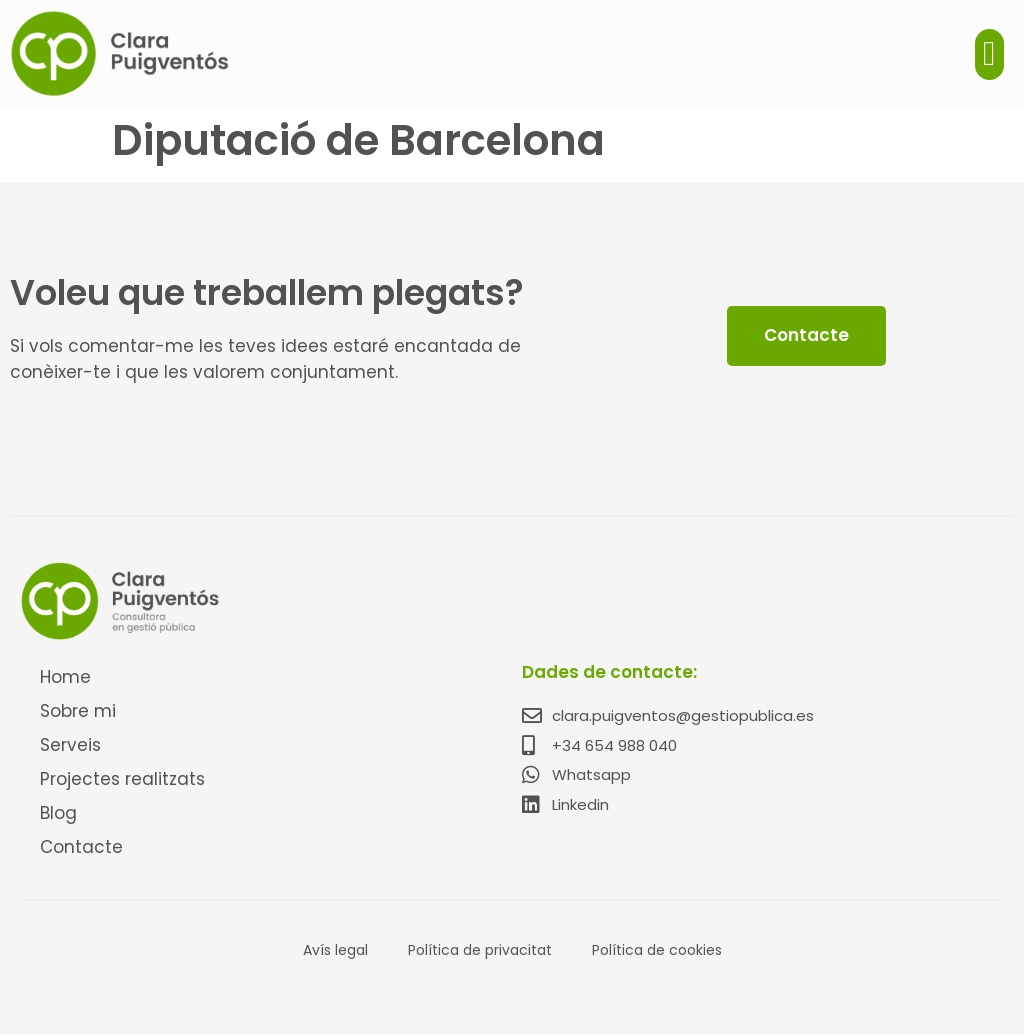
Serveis (70, 745)
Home (65, 677)
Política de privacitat (480, 950)
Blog (58, 813)
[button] (989, 54)
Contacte (81, 847)
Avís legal (335, 950)
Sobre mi (78, 711)
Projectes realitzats (122, 779)
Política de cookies (657, 950)
